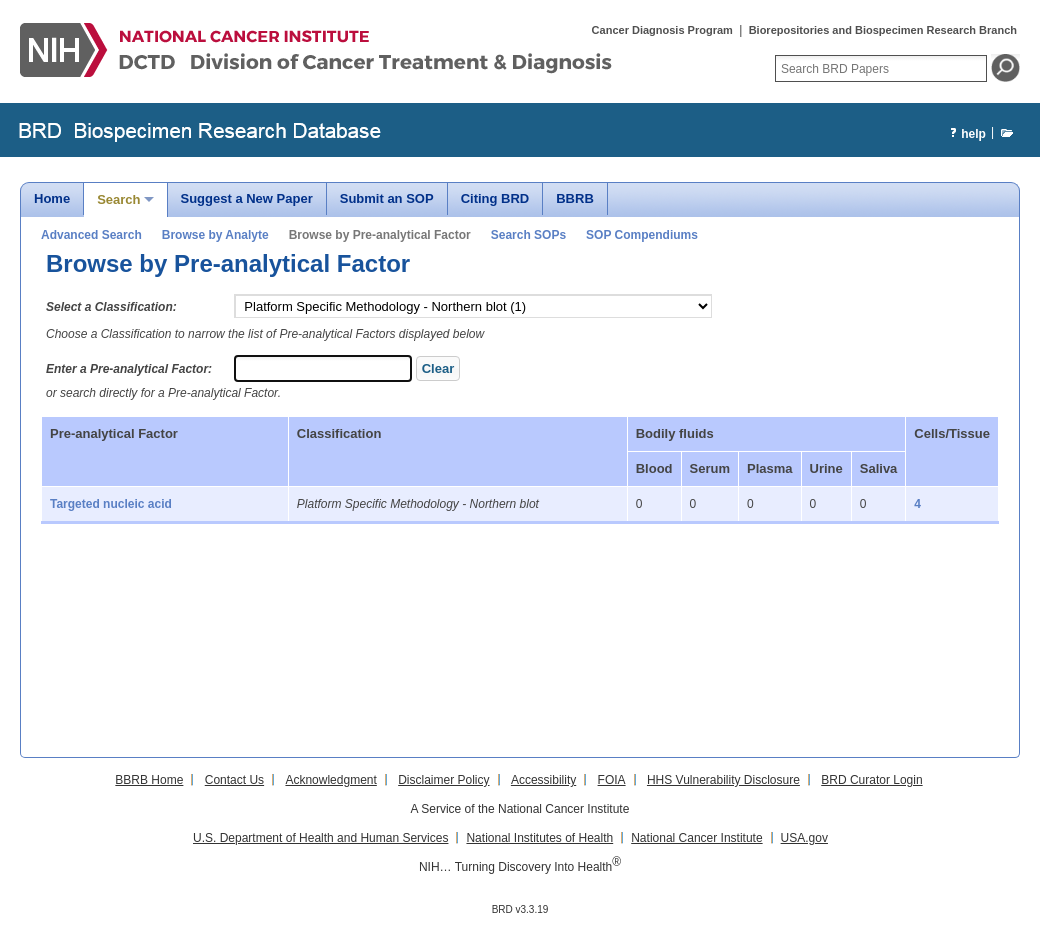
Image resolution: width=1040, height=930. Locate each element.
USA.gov (804, 838)
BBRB (575, 198)
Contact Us (234, 780)
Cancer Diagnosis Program (662, 30)
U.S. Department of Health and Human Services (320, 838)
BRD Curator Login (871, 780)
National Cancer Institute (696, 838)
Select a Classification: (111, 307)
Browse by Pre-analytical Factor (380, 235)
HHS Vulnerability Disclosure (723, 780)
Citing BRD (495, 198)
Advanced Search (91, 235)
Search (118, 199)
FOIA (612, 780)
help (965, 134)
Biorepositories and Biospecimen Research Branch (883, 30)
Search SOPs (528, 235)
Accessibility (543, 780)
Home (52, 198)
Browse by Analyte (215, 235)
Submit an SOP (387, 198)
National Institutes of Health (539, 838)
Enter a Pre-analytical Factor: (129, 369)
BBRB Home (149, 780)
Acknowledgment (330, 780)
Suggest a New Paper (247, 198)
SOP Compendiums (642, 235)
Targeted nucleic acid (111, 504)
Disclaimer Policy (443, 780)
